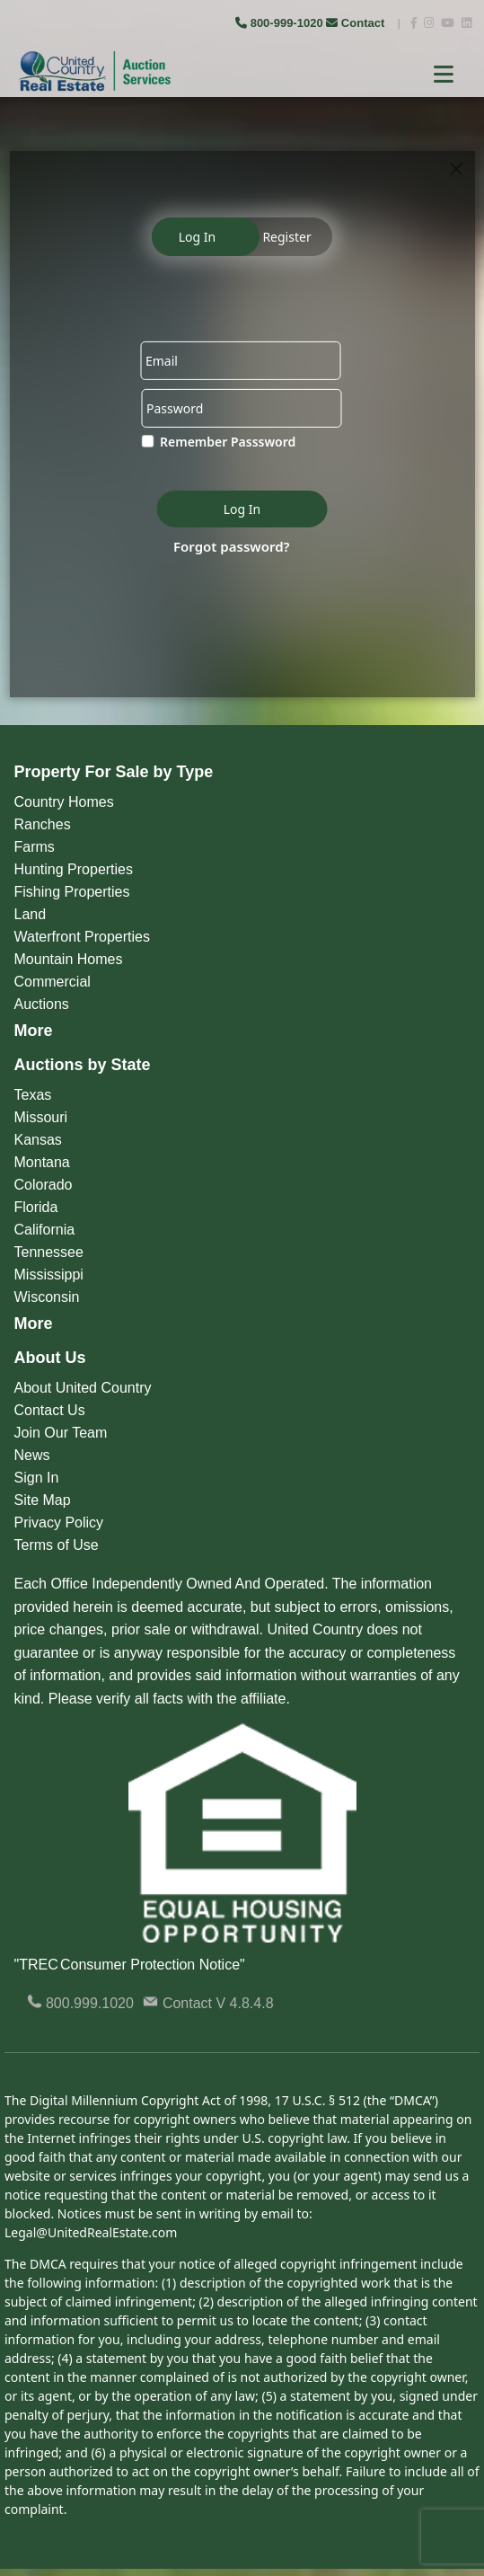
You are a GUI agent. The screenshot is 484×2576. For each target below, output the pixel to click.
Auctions (41, 1004)
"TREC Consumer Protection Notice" (129, 1964)
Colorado (43, 1184)
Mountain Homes (68, 959)
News (32, 1455)
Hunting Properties (74, 869)
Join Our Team (61, 1432)
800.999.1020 (80, 2003)
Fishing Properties (72, 891)
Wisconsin (47, 1297)
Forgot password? (231, 545)
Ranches (42, 824)
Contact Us (49, 1410)
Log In (197, 236)
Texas (33, 1094)
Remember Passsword (227, 441)
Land (30, 914)
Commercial (52, 981)
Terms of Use (56, 1545)
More (33, 1031)
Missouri (41, 1117)
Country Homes (64, 802)
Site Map (42, 1500)
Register (286, 236)
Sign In (36, 1477)
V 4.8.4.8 (245, 2003)
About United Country (83, 1387)
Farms (34, 846)
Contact (357, 23)
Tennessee (49, 1252)
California (44, 1229)
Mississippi (49, 1274)
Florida (36, 1207)
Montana (42, 1162)
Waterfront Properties (82, 936)
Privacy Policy (59, 1522)
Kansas (38, 1139)
